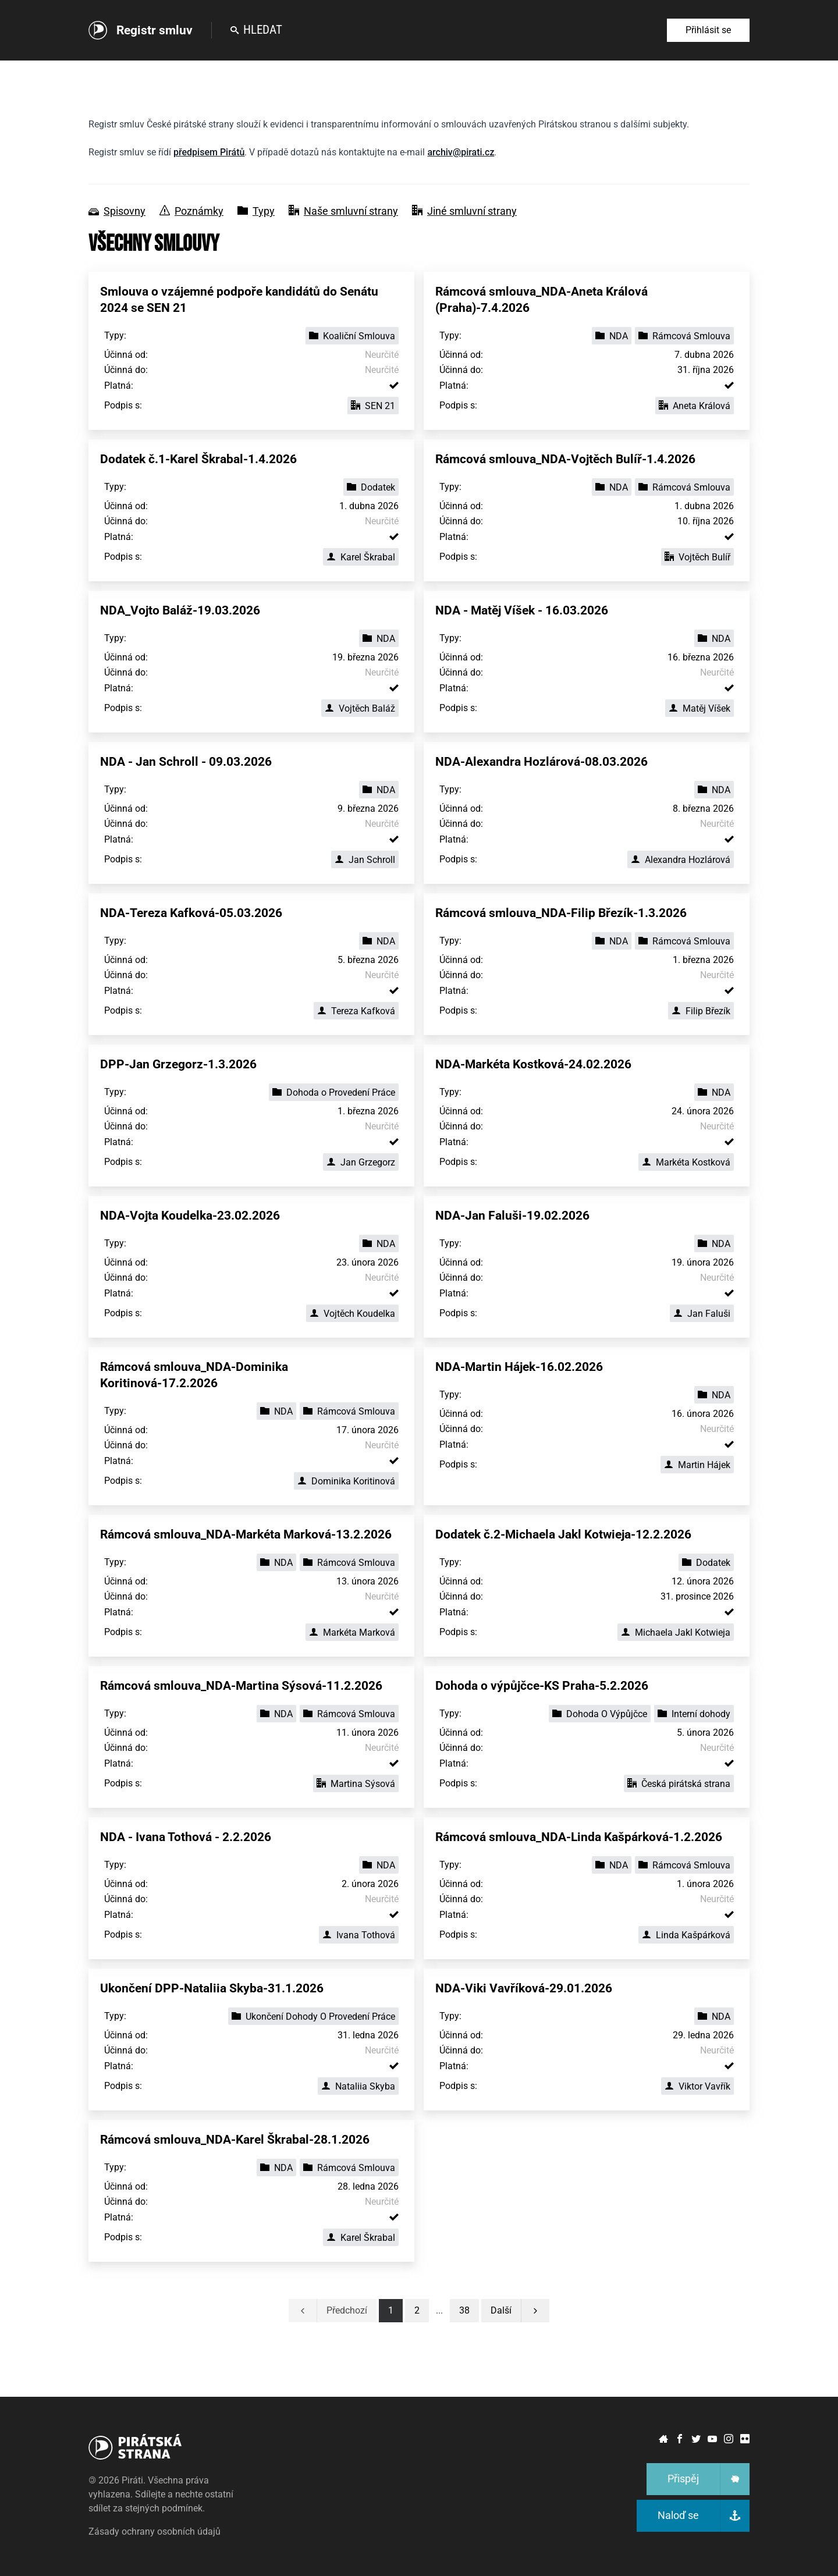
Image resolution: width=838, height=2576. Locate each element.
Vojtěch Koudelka (352, 1313)
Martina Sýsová (356, 1783)
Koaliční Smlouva (352, 336)
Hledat (256, 30)
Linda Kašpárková (686, 1935)
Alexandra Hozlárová (680, 859)
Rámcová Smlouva (684, 336)
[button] (464, 2310)
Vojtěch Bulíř (697, 557)
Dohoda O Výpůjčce (599, 1713)
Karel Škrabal (360, 557)
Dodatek (371, 487)
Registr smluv (154, 30)
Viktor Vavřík (697, 2086)
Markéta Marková (352, 1632)
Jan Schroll (365, 859)
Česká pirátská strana (678, 1783)
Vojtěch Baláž (360, 708)
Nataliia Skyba (358, 2086)
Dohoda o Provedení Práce (333, 1092)
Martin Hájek (697, 1464)
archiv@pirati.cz (460, 152)
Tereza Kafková (356, 1011)
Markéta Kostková (686, 1162)
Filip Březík (701, 1011)
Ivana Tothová (358, 1935)
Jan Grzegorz (360, 1162)
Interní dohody (694, 1713)
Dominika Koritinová (346, 1481)
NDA (611, 336)
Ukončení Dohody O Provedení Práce (313, 2016)
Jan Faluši (701, 1313)
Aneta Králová (694, 405)
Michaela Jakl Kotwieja (675, 1632)
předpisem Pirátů (208, 152)
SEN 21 (373, 405)
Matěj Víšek (699, 708)
